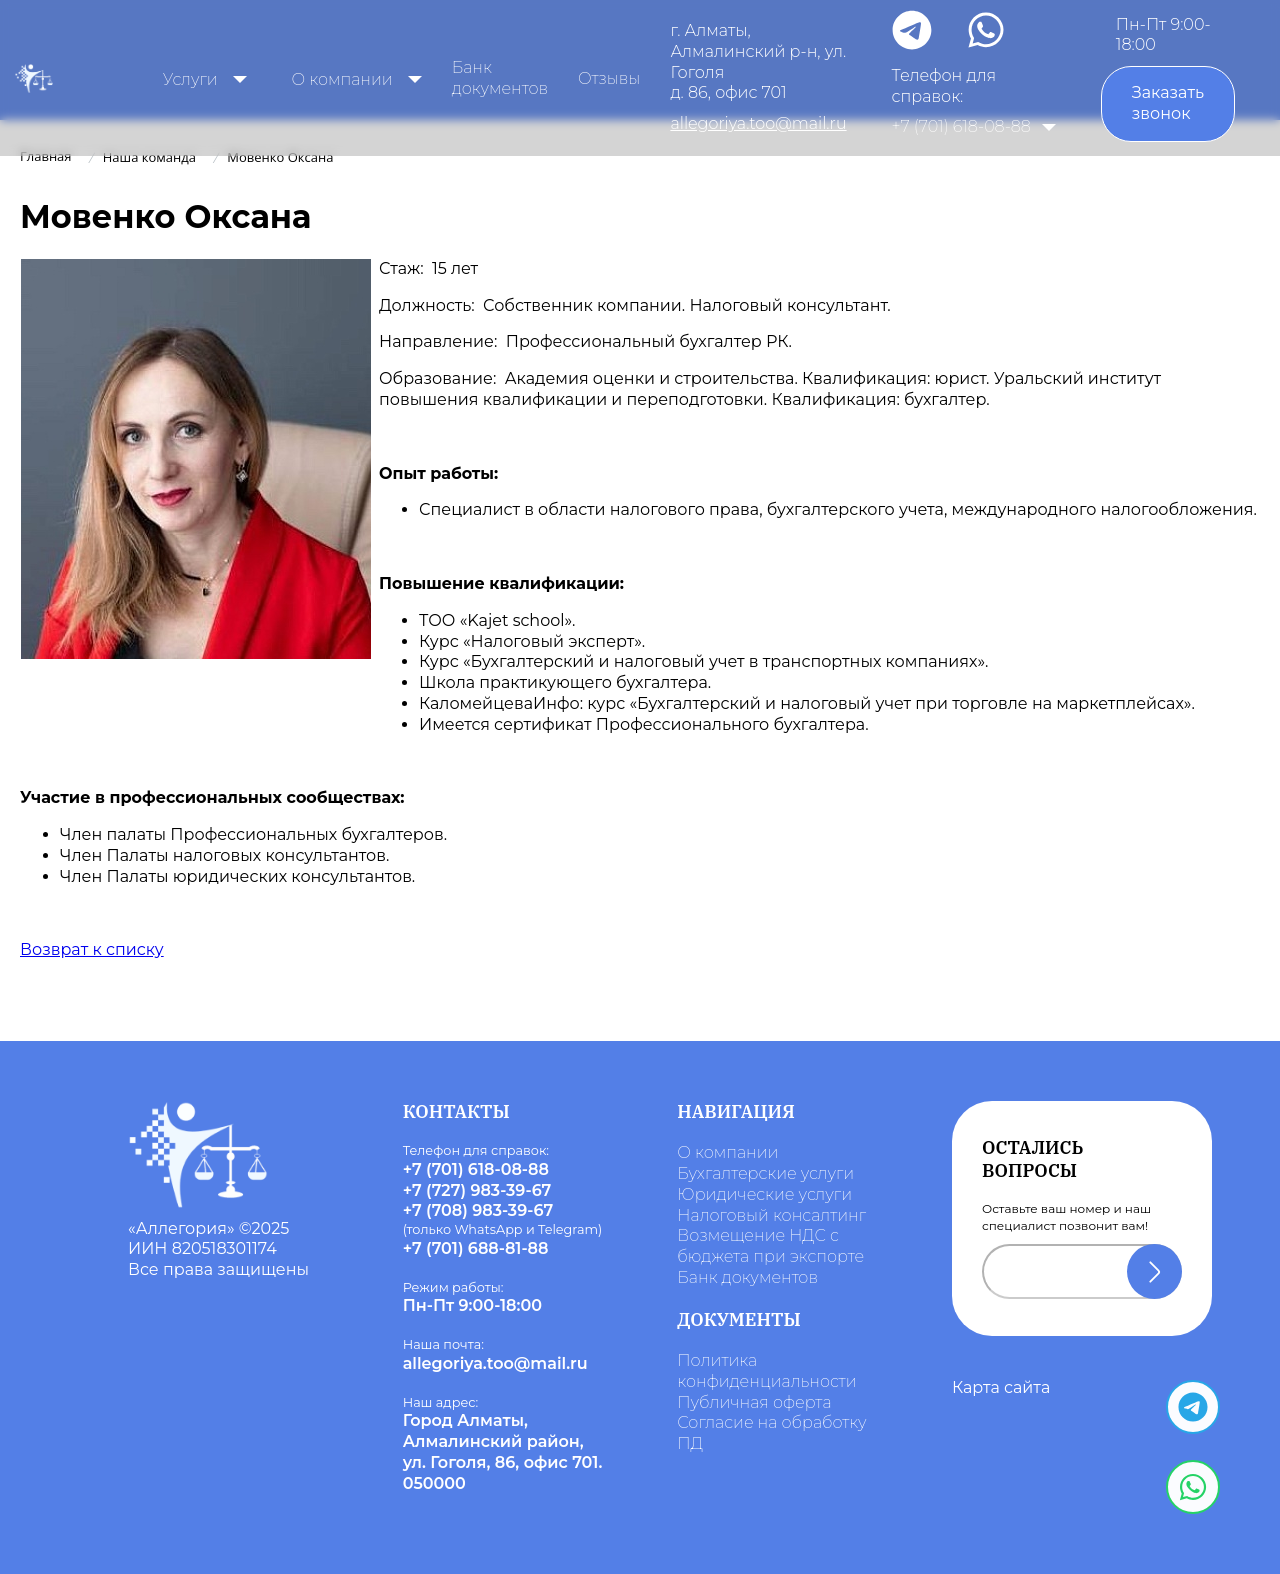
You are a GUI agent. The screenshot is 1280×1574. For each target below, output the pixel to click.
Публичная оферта (754, 1402)
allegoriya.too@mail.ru (758, 123)
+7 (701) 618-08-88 (961, 126)
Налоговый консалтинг (771, 1215)
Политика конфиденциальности (766, 1371)
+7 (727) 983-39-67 (477, 1190)
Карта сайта (1001, 1387)
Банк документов (500, 78)
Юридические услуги (764, 1194)
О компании (727, 1152)
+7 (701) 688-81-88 (476, 1248)
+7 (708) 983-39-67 (478, 1210)
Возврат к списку (92, 949)
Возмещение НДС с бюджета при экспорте (770, 1246)
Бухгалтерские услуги (765, 1173)
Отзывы (609, 78)
